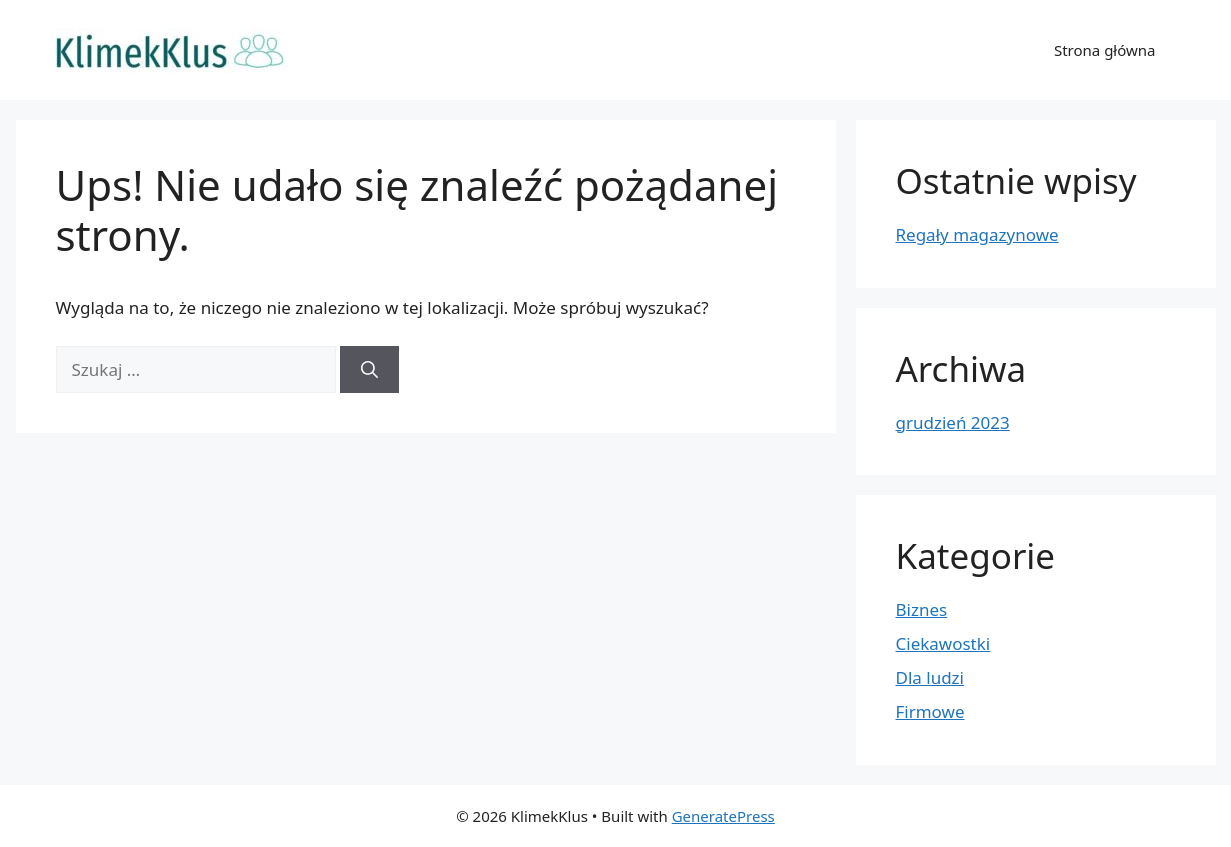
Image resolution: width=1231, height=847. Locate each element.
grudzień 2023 (953, 422)
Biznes (922, 609)
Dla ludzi (930, 677)
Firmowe (930, 711)
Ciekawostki (943, 643)
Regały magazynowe (977, 234)
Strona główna (1105, 50)
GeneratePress (723, 816)
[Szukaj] (369, 370)
